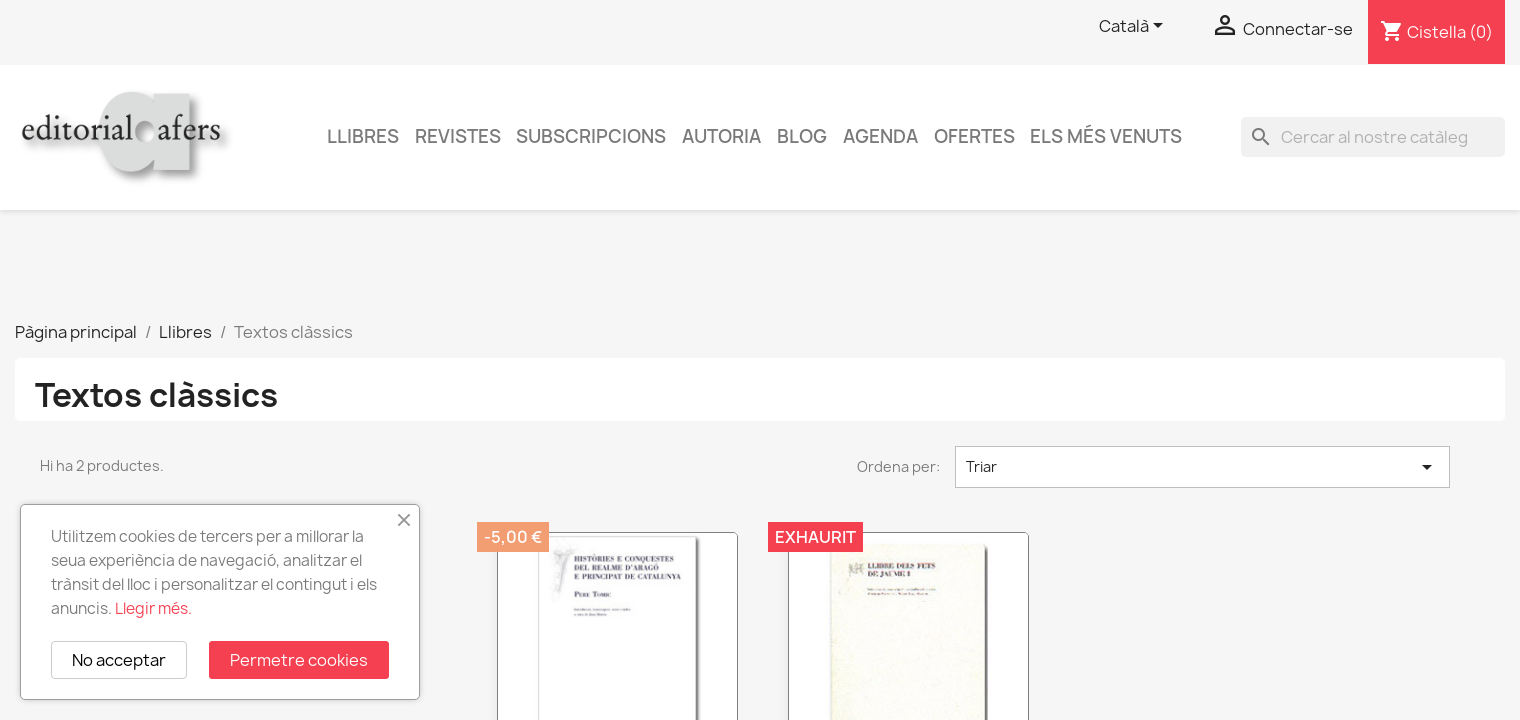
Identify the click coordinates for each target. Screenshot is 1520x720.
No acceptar (119, 660)
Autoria (721, 136)
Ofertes (974, 136)
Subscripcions (591, 136)
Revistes (458, 136)
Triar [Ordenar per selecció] (1202, 467)
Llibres (363, 136)
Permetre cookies (299, 660)
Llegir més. (153, 608)
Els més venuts (1106, 136)
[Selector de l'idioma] (1134, 27)
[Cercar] (1373, 137)
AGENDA (880, 136)
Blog (802, 136)
